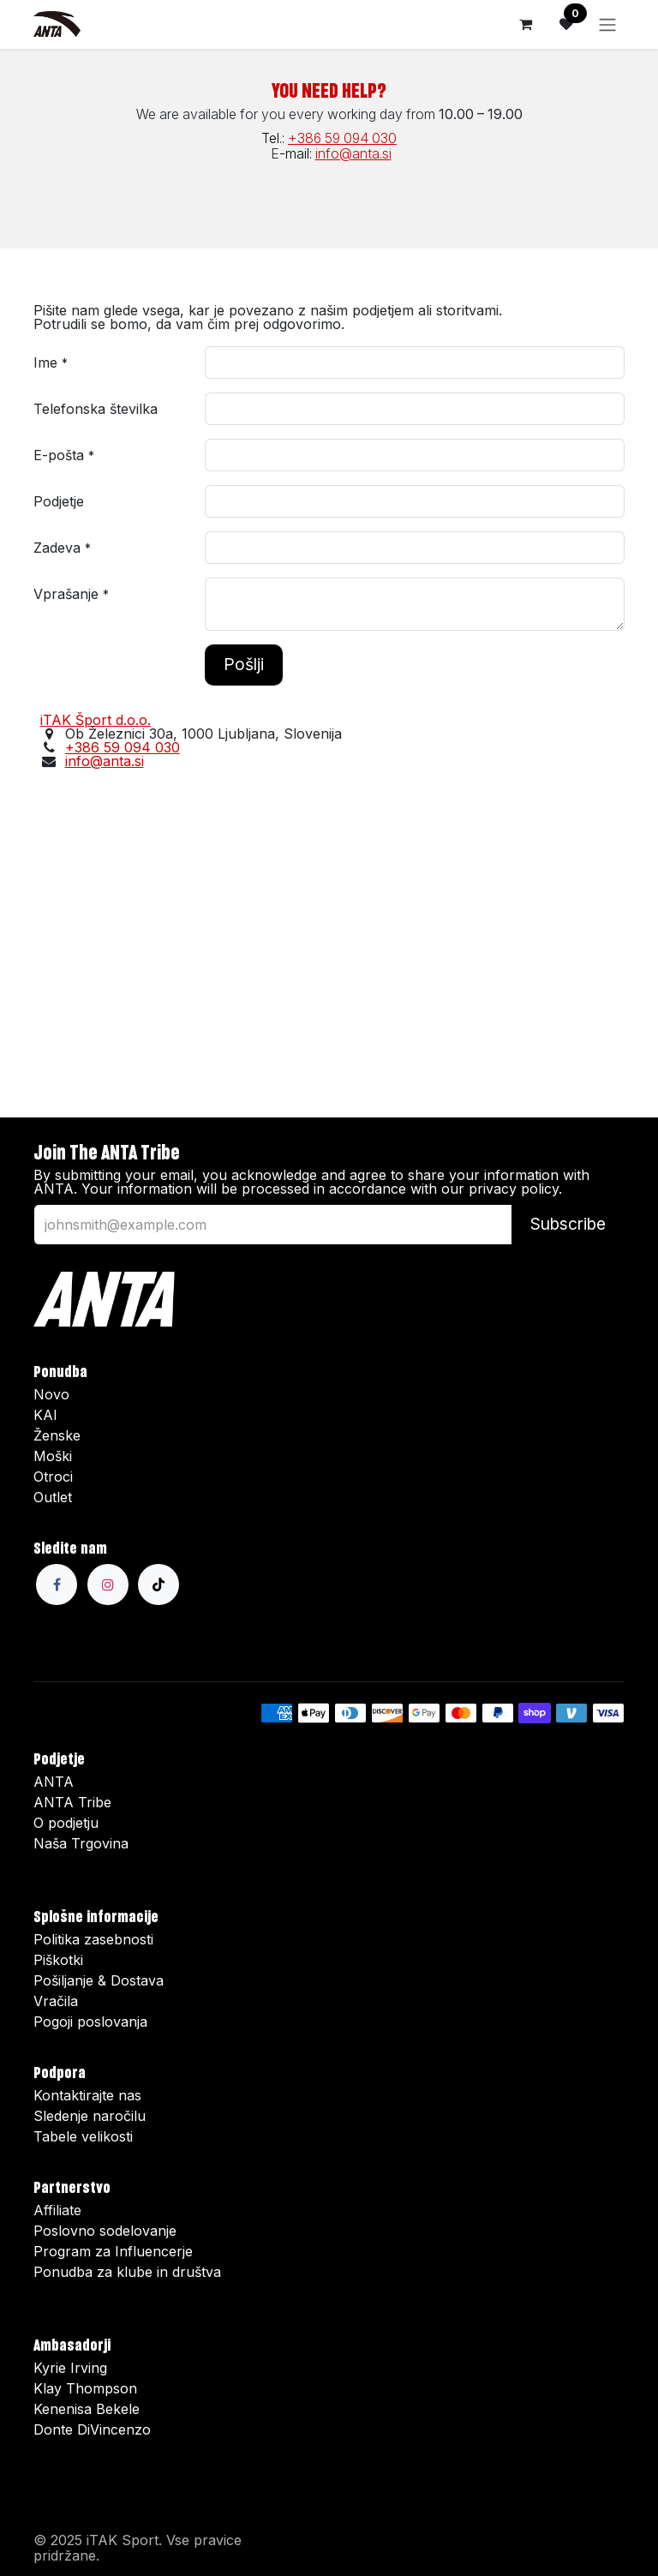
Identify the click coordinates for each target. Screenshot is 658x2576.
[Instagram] (108, 1584)
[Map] (329, 932)
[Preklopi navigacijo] (607, 24)
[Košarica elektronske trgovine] (525, 24)
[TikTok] (158, 1584)
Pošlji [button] (244, 664)
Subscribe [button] (568, 1223)
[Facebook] (56, 1584)
